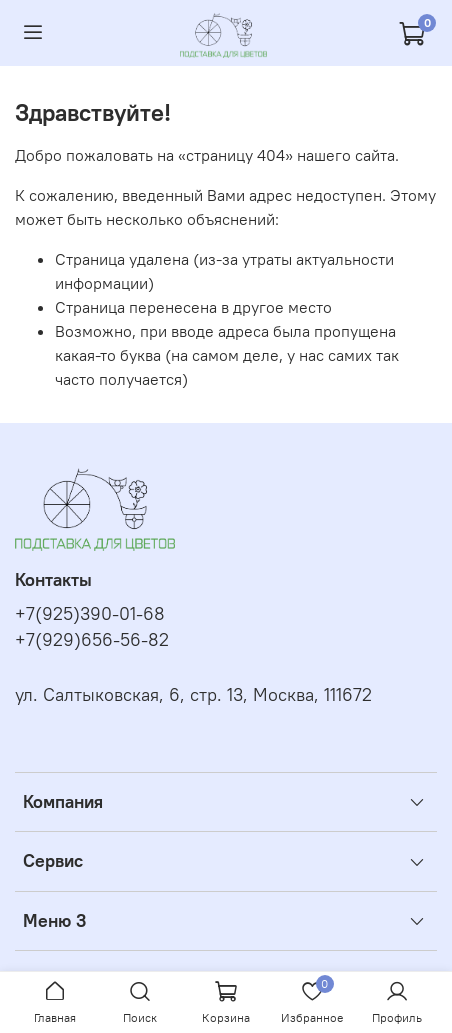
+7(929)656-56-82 (92, 640)
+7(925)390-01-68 (90, 614)
